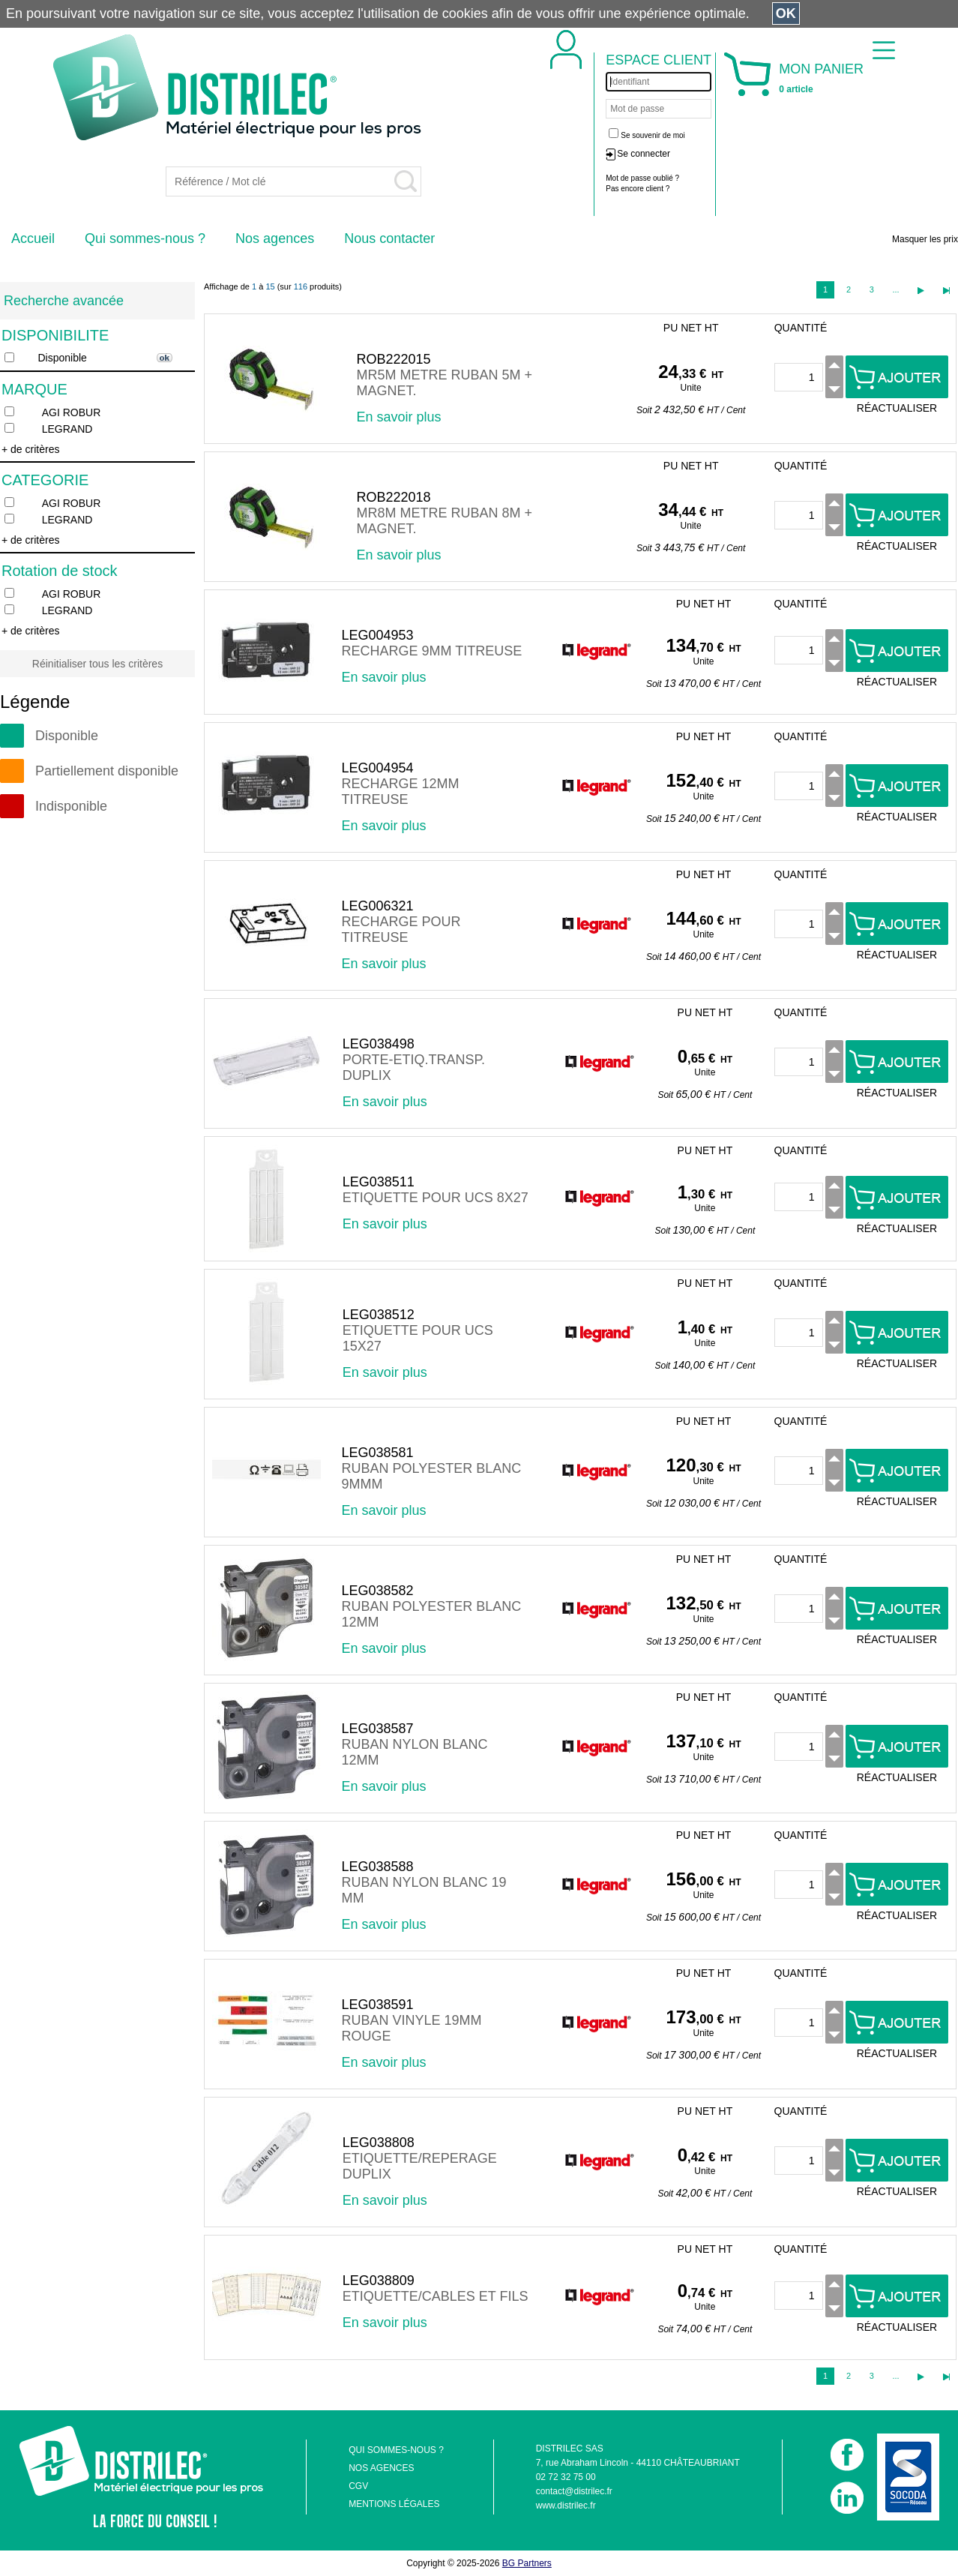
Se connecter (643, 153)
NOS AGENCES (381, 2468)
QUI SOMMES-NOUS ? (396, 2450)
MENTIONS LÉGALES (394, 2504)
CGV (358, 2486)
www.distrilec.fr (566, 2505)
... (895, 289)
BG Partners (527, 2563)
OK (786, 13)
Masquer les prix (925, 239)
